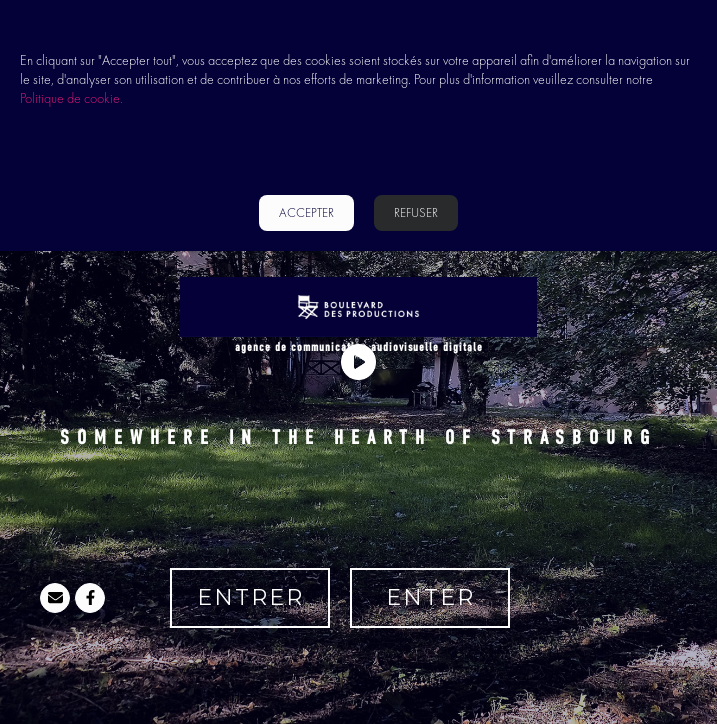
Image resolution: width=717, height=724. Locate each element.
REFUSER (416, 212)
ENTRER (250, 597)
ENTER (430, 597)
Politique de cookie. (71, 98)
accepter (306, 212)
